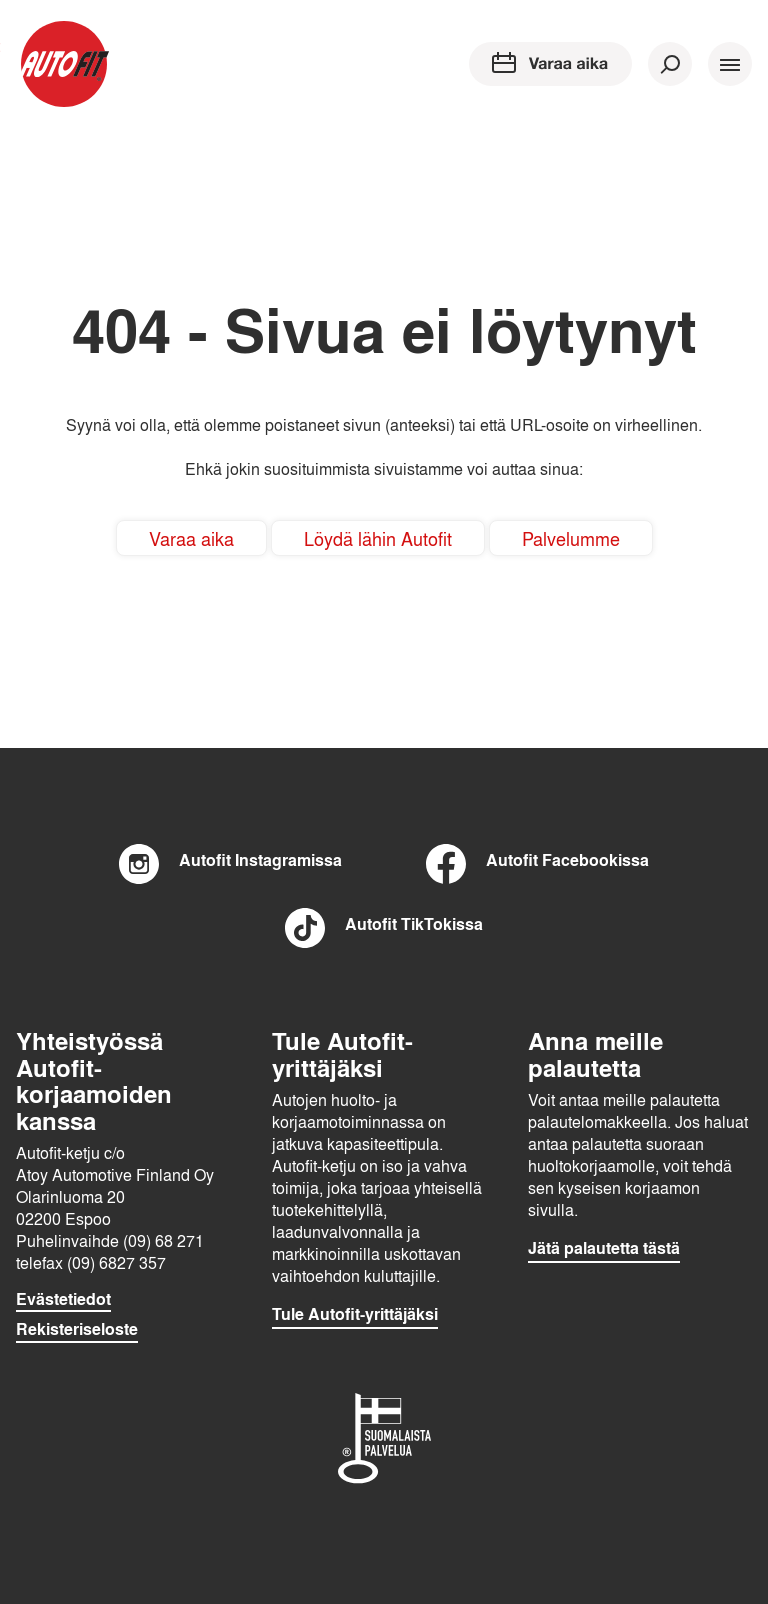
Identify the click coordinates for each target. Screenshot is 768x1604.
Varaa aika (191, 538)
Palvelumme (571, 538)
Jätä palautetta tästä (604, 1248)
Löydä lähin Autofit (378, 538)
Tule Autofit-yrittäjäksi (355, 1314)
